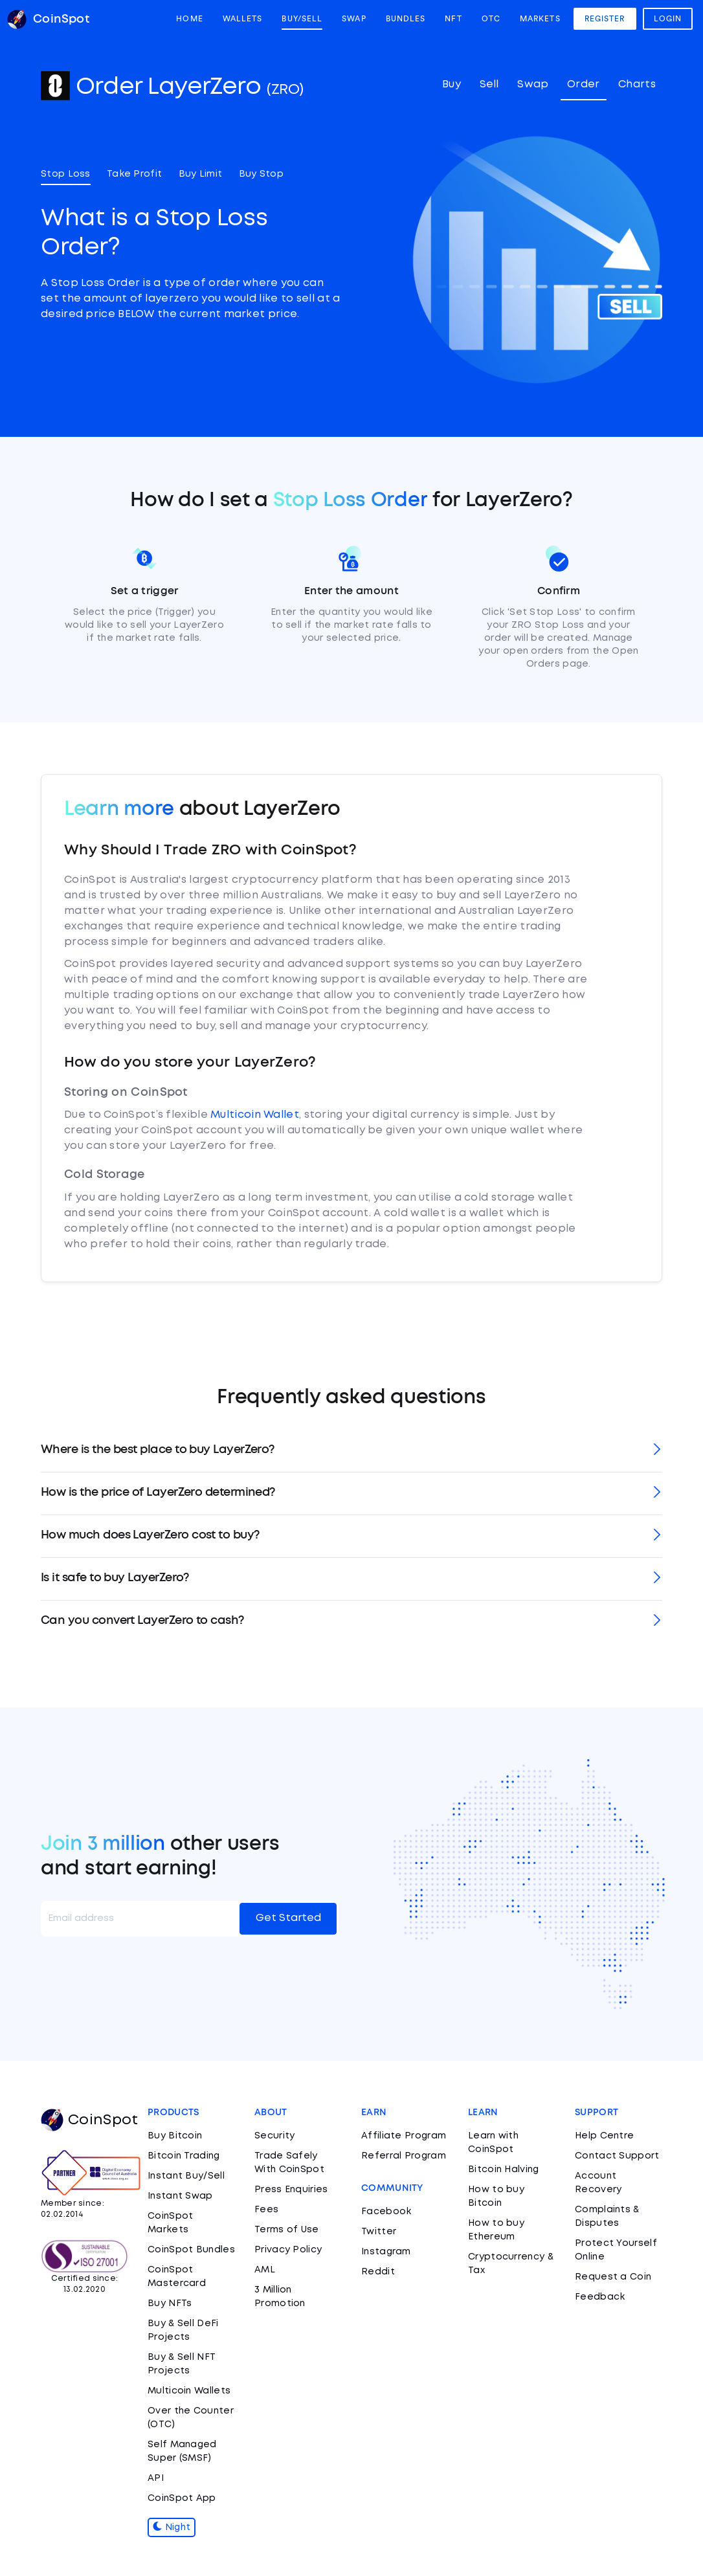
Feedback (600, 2297)
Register (605, 19)
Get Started (288, 1918)
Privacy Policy (288, 2250)
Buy (451, 84)
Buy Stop (261, 174)
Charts (637, 84)
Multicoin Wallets (189, 2391)
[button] (351, 1451)
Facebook (386, 2211)
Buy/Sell (302, 19)
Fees (266, 2210)
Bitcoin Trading (184, 2156)
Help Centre (604, 2136)
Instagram (386, 2252)
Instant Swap (180, 2196)
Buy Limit (201, 174)
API (156, 2478)
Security (274, 2136)
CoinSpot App (182, 2498)
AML (264, 2270)
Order (583, 84)
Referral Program (403, 2156)
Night (171, 2527)
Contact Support (617, 2156)
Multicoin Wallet (254, 1115)
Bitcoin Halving (503, 2169)
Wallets (243, 19)
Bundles (406, 19)
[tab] (351, 1451)
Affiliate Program (403, 2136)
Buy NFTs (170, 2303)
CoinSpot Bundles (191, 2250)
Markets (540, 19)
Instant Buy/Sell (186, 2176)
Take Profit (134, 174)
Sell (489, 84)
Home (189, 19)
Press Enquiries (291, 2189)
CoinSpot (89, 2120)
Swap (354, 19)
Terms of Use (286, 2230)
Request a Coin (613, 2277)
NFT (453, 19)
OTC (491, 19)
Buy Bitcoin (175, 2136)
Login (668, 19)
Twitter (378, 2232)
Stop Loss (66, 174)
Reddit (378, 2272)
